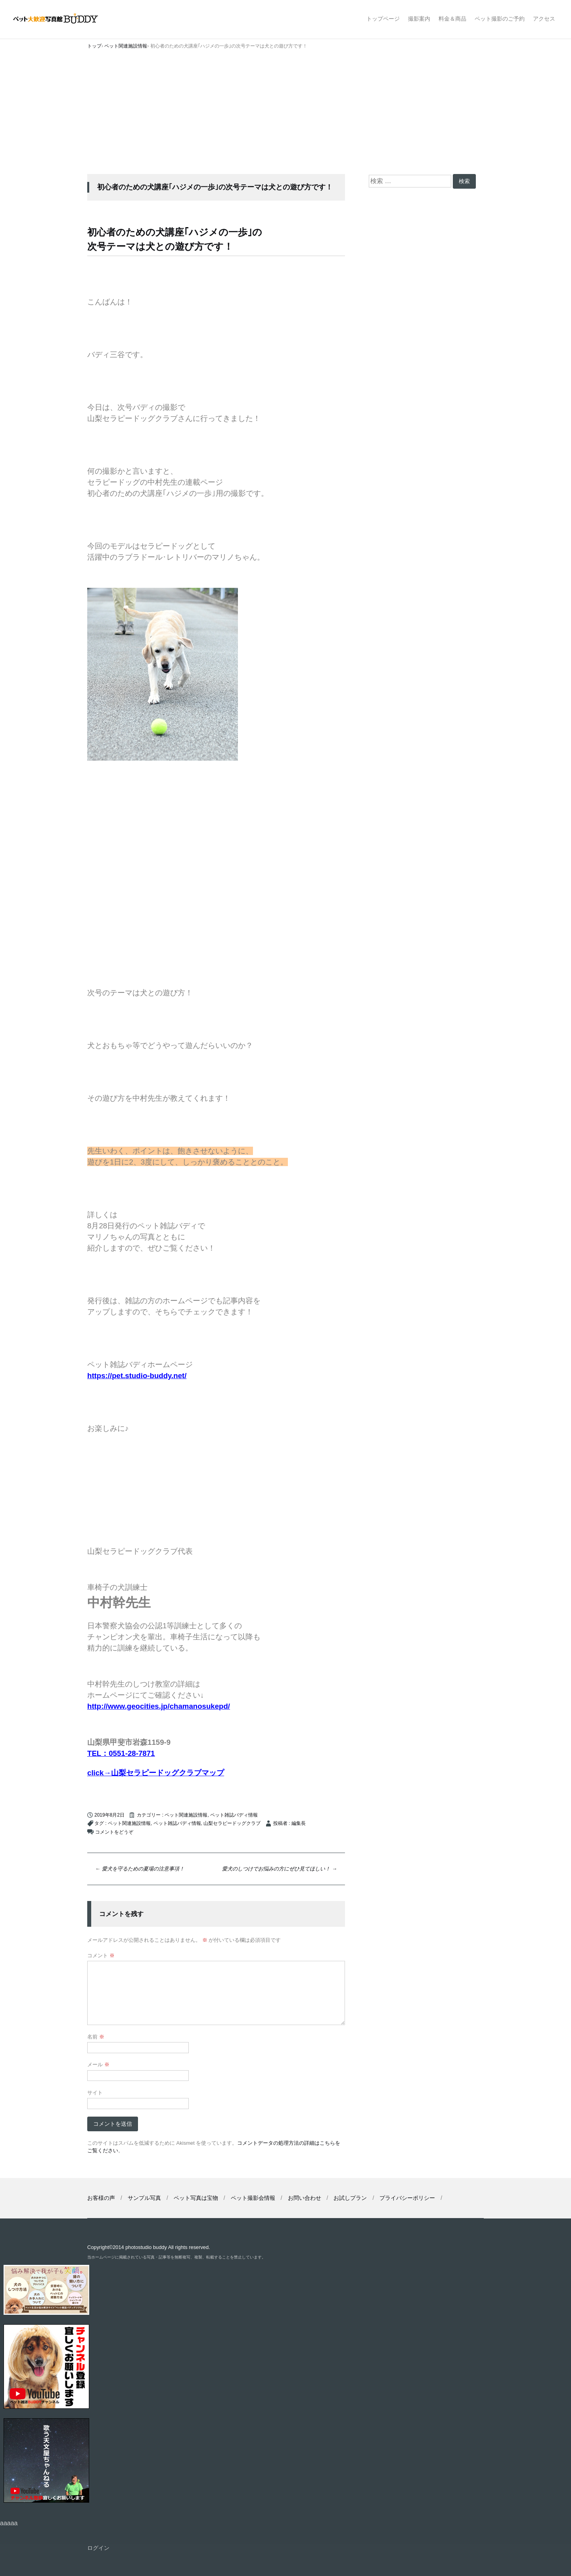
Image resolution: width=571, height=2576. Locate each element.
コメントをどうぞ (114, 1832)
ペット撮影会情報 (253, 2198)
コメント (101, 1955)
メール (98, 2064)
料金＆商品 (452, 18)
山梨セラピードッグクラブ (232, 1823)
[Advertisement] (285, 114)
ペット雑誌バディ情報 (234, 1815)
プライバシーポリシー (407, 2198)
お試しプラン (350, 2198)
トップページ (383, 18)
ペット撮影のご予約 (500, 18)
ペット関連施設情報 (186, 1815)
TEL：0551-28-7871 (121, 1753)
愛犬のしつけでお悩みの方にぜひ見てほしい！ (279, 1869)
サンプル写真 (144, 2198)
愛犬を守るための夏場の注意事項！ (139, 1869)
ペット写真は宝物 (196, 2198)
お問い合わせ (304, 2198)
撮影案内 (419, 18)
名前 (95, 2037)
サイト (95, 2093)
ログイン (98, 2548)
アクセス (544, 18)
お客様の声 (101, 2198)
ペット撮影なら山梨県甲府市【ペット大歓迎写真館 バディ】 (62, 19)
